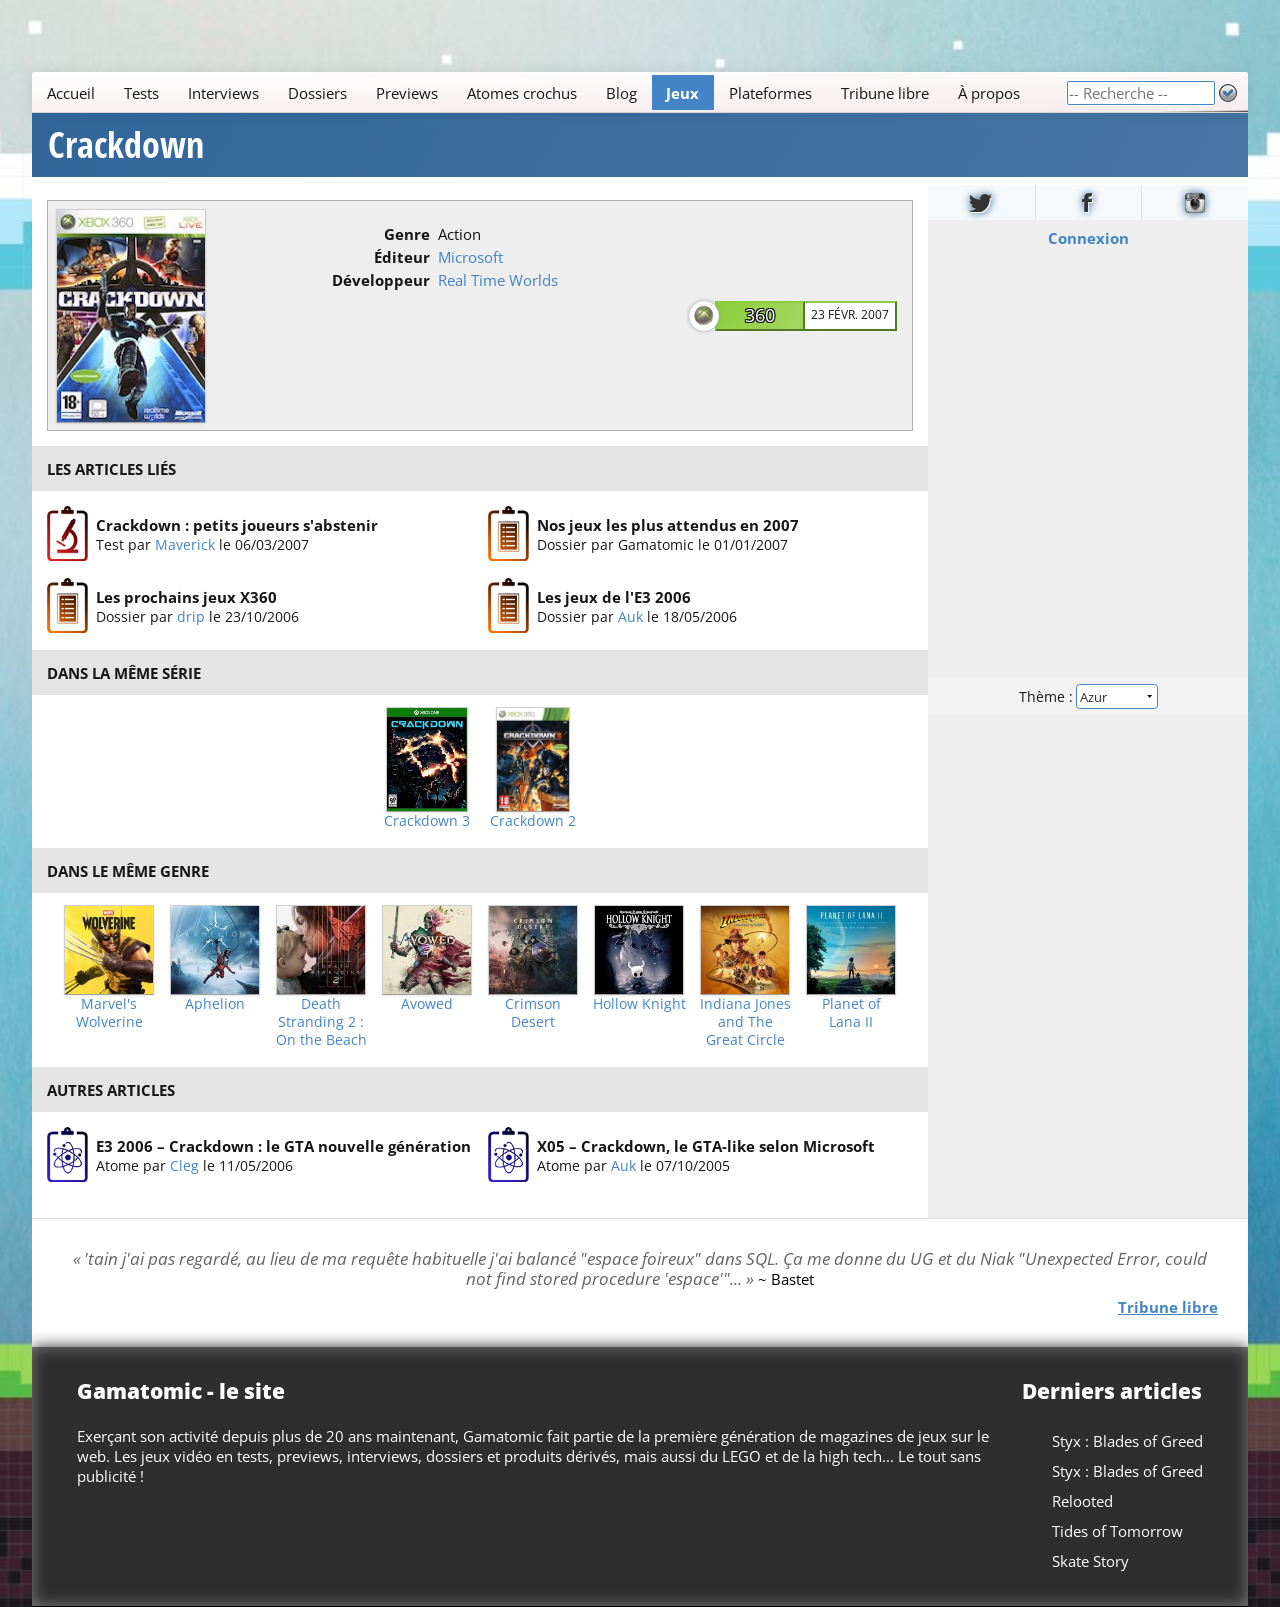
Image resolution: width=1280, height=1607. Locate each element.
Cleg (184, 1165)
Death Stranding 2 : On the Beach (321, 1022)
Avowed (427, 1004)
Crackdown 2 (533, 821)
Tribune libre (885, 93)
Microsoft (470, 257)
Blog (621, 93)
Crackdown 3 (427, 821)
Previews (407, 93)
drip (191, 617)
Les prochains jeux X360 (186, 598)
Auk (630, 617)
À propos (989, 93)
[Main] (549, 92)
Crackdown (126, 145)
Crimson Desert (533, 1013)
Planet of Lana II (851, 1013)
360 (760, 315)
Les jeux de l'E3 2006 (614, 598)
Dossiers (317, 93)
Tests (141, 93)
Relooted (1082, 1501)
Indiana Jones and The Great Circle (745, 1022)
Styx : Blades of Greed (1127, 1441)
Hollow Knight (639, 1004)
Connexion (1088, 238)
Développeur (381, 280)
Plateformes (770, 93)
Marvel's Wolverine (109, 1013)
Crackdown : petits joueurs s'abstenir (237, 525)
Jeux (682, 93)
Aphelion (215, 1004)
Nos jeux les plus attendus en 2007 (668, 525)
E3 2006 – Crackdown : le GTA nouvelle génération (283, 1146)
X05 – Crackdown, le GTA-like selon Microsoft (706, 1146)
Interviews (223, 93)
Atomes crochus (522, 93)
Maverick (185, 544)
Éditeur (402, 257)
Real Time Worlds (498, 280)
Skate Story (1090, 1561)
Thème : (1088, 696)
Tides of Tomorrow (1117, 1531)
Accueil (71, 93)
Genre (407, 234)
